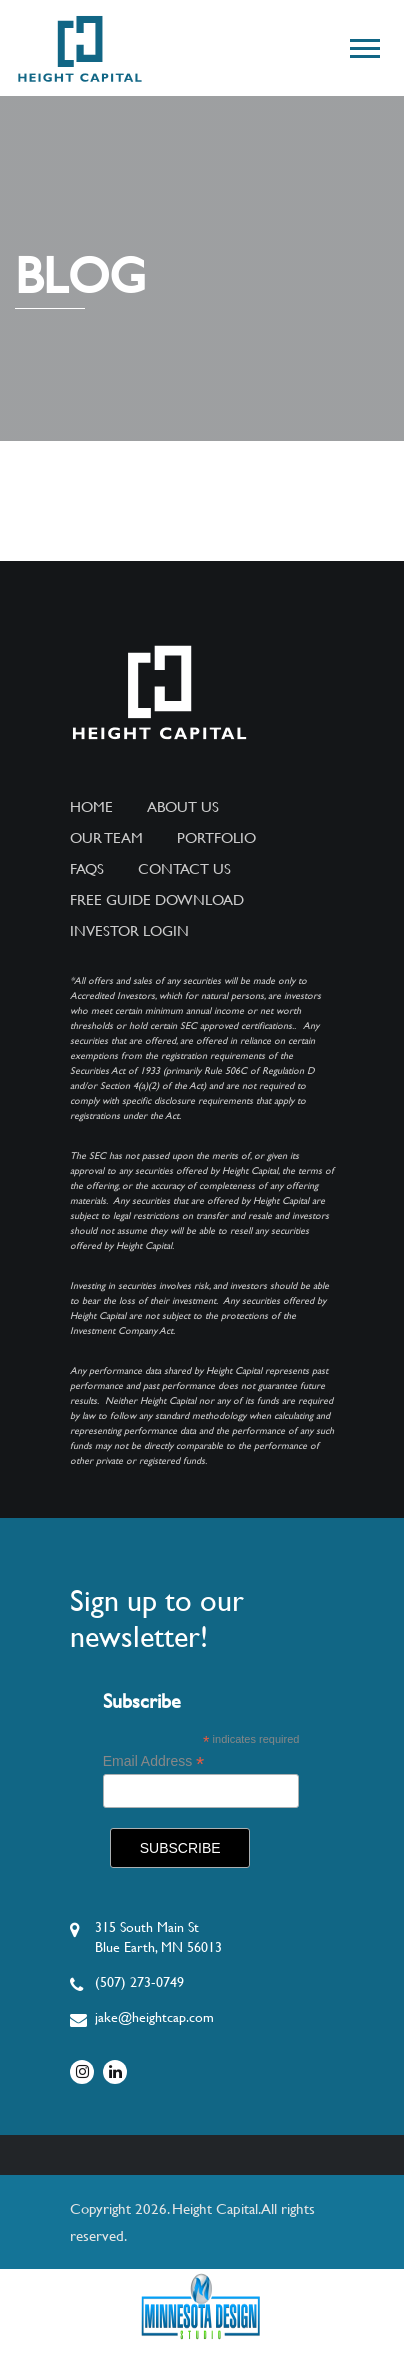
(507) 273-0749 (139, 1982)
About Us (183, 807)
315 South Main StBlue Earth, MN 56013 (158, 1937)
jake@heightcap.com (154, 2017)
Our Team (106, 838)
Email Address (154, 1761)
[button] (363, 44)
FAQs (87, 869)
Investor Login (129, 931)
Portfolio (216, 838)
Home (91, 807)
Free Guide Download (157, 900)
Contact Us (184, 869)
